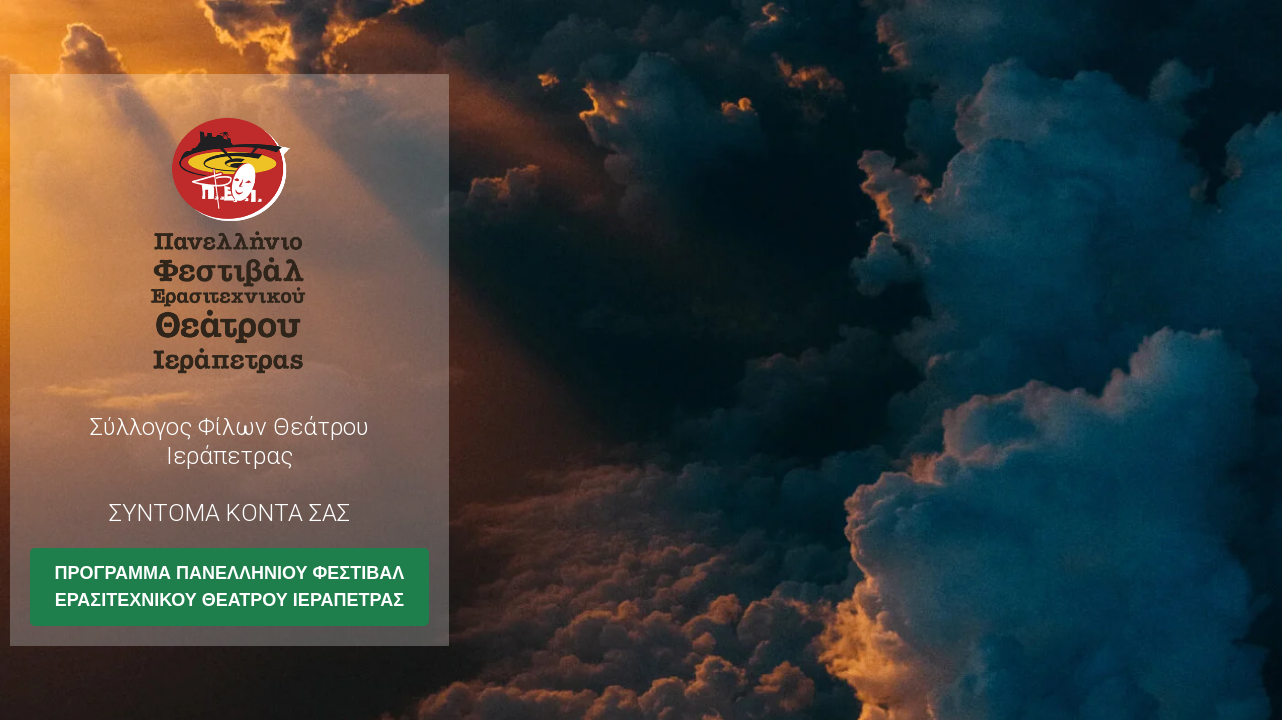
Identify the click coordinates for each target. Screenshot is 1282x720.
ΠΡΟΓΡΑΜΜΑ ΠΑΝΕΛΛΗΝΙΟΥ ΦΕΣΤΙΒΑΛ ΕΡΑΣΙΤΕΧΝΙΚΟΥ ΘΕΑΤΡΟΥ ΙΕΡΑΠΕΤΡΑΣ (230, 586)
